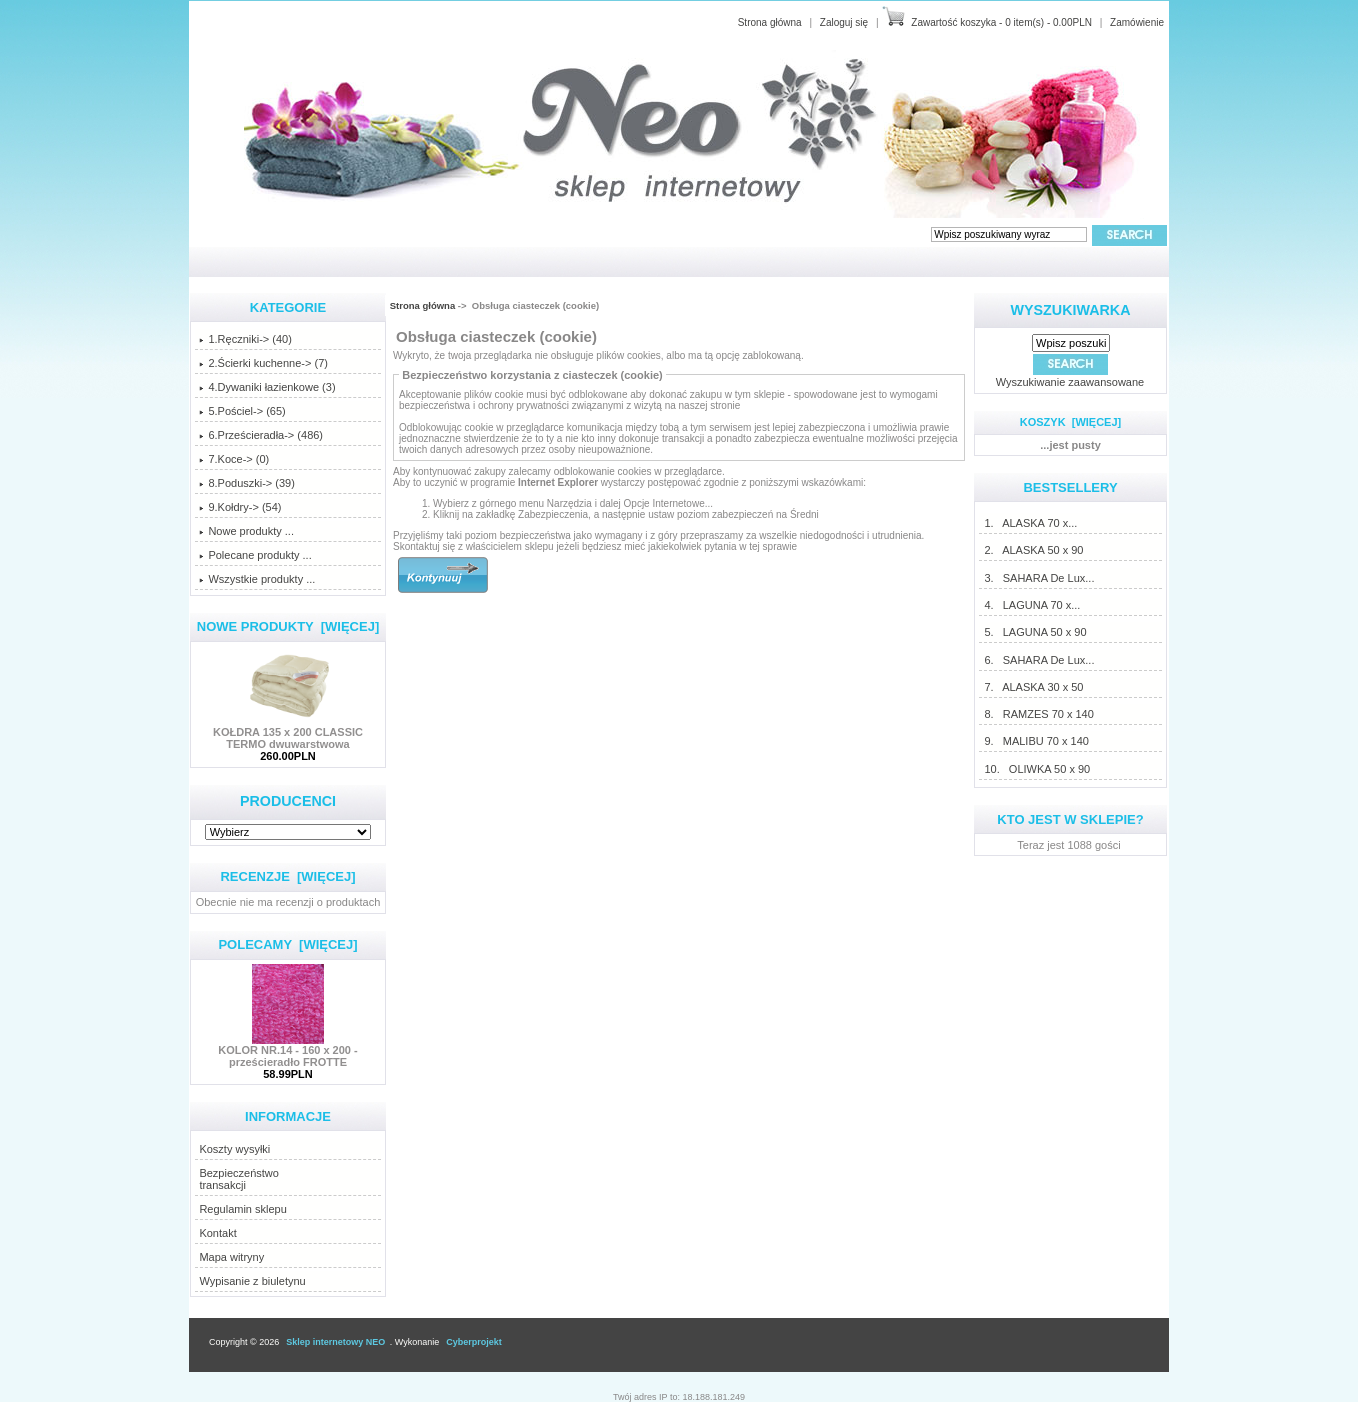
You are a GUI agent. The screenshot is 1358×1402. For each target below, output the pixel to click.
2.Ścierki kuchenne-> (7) (263, 363)
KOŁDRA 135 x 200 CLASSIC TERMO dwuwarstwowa (288, 733)
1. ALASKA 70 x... (1030, 523)
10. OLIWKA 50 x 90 (1036, 769)
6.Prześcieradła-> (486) (261, 435)
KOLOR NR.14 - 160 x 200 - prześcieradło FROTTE (287, 1051)
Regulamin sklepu (242, 1209)
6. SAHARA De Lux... (1038, 660)
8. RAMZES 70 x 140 (1038, 714)
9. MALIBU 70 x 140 (1036, 741)
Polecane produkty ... (255, 555)
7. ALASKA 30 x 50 (1033, 687)
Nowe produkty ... (246, 531)
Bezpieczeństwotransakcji (239, 1179)
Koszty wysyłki (234, 1149)
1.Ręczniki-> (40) (245, 339)
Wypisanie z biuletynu (252, 1281)
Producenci (288, 801)
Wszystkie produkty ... (257, 579)
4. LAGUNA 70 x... (1031, 605)
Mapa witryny (231, 1257)
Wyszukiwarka (1071, 310)
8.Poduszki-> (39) (247, 483)
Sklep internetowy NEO (335, 1342)
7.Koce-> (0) (234, 459)
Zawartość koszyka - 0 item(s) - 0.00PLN (1001, 22)
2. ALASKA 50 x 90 (1033, 550)
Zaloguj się (844, 22)
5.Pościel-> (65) (242, 411)
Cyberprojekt (474, 1342)
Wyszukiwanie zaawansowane (1070, 382)
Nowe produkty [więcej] (288, 626)
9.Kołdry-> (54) (240, 507)
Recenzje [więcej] (287, 876)
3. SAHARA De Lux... (1038, 578)
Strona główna (770, 22)
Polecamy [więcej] (287, 944)
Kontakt (217, 1233)
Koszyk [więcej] (1070, 422)
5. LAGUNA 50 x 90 (1034, 632)
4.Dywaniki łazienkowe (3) (267, 387)
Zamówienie (1137, 22)
